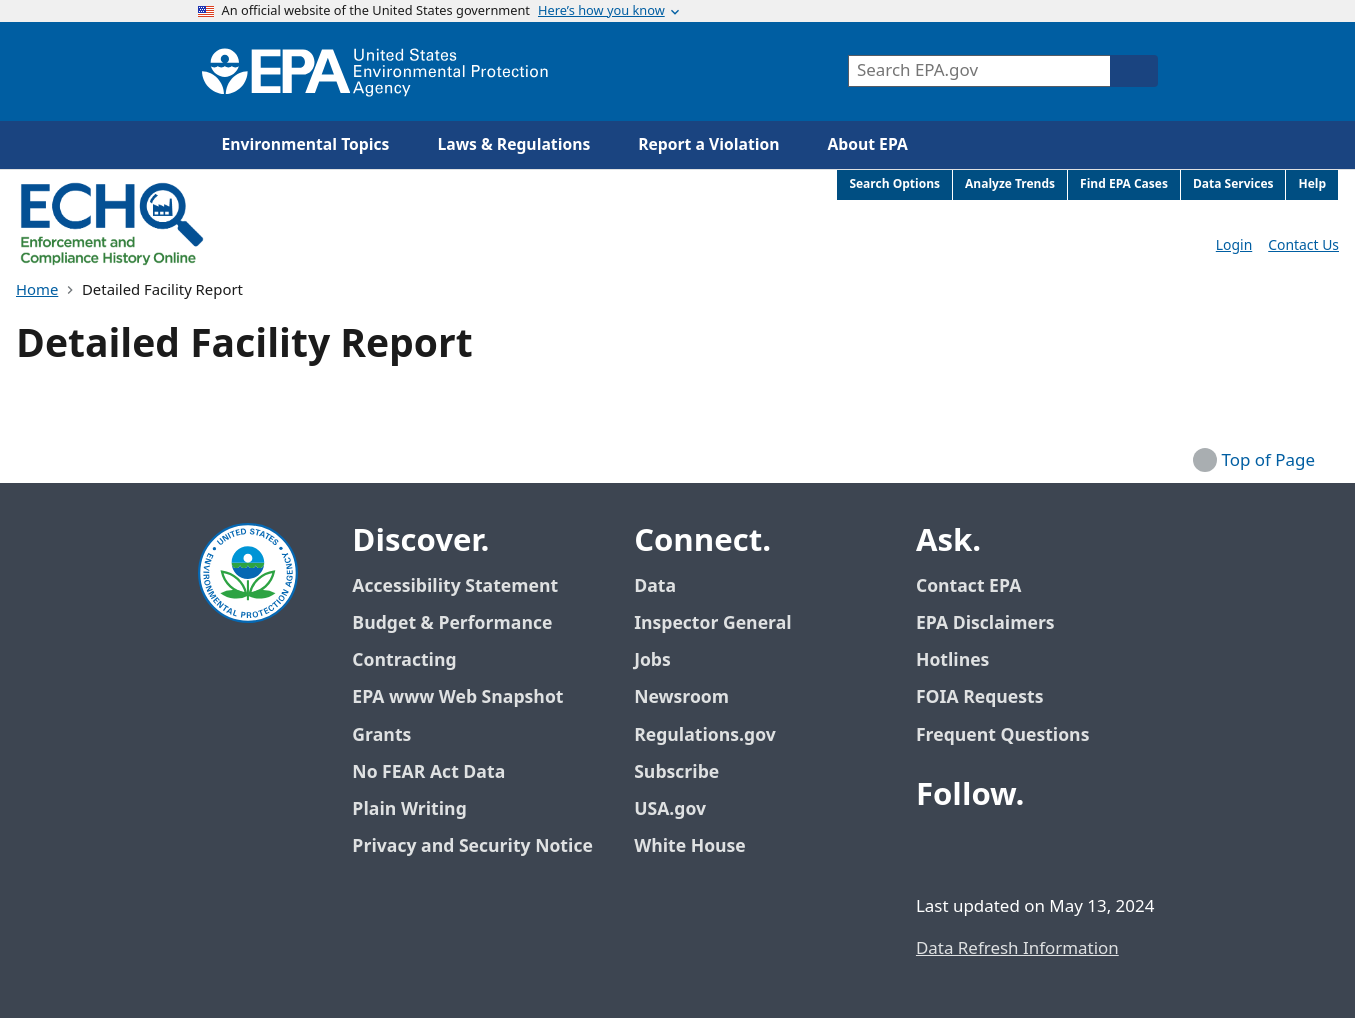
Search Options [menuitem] (894, 184)
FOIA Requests (979, 697)
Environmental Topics (306, 145)
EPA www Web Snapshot (457, 697)
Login (1234, 245)
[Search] (1134, 71)
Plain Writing (409, 809)
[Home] (375, 71)
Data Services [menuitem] (1233, 184)
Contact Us (1303, 245)
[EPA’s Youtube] (1032, 850)
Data (655, 586)
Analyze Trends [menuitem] (1010, 184)
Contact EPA (968, 586)
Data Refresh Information (1017, 949)
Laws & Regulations (513, 145)
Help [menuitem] (1312, 184)
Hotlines (952, 660)
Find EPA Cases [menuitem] (1124, 184)
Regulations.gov (716, 735)
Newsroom (681, 697)
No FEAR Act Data (428, 772)
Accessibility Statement (455, 586)
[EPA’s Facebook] (936, 850)
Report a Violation (708, 145)
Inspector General (713, 623)
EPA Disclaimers (985, 623)
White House (701, 846)
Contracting (404, 660)
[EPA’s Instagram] (1080, 850)
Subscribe (676, 772)
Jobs (652, 660)
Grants (381, 735)
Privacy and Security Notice (472, 846)
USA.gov (681, 809)
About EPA (868, 145)
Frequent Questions (1002, 735)
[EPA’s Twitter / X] (984, 850)
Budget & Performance (452, 623)
